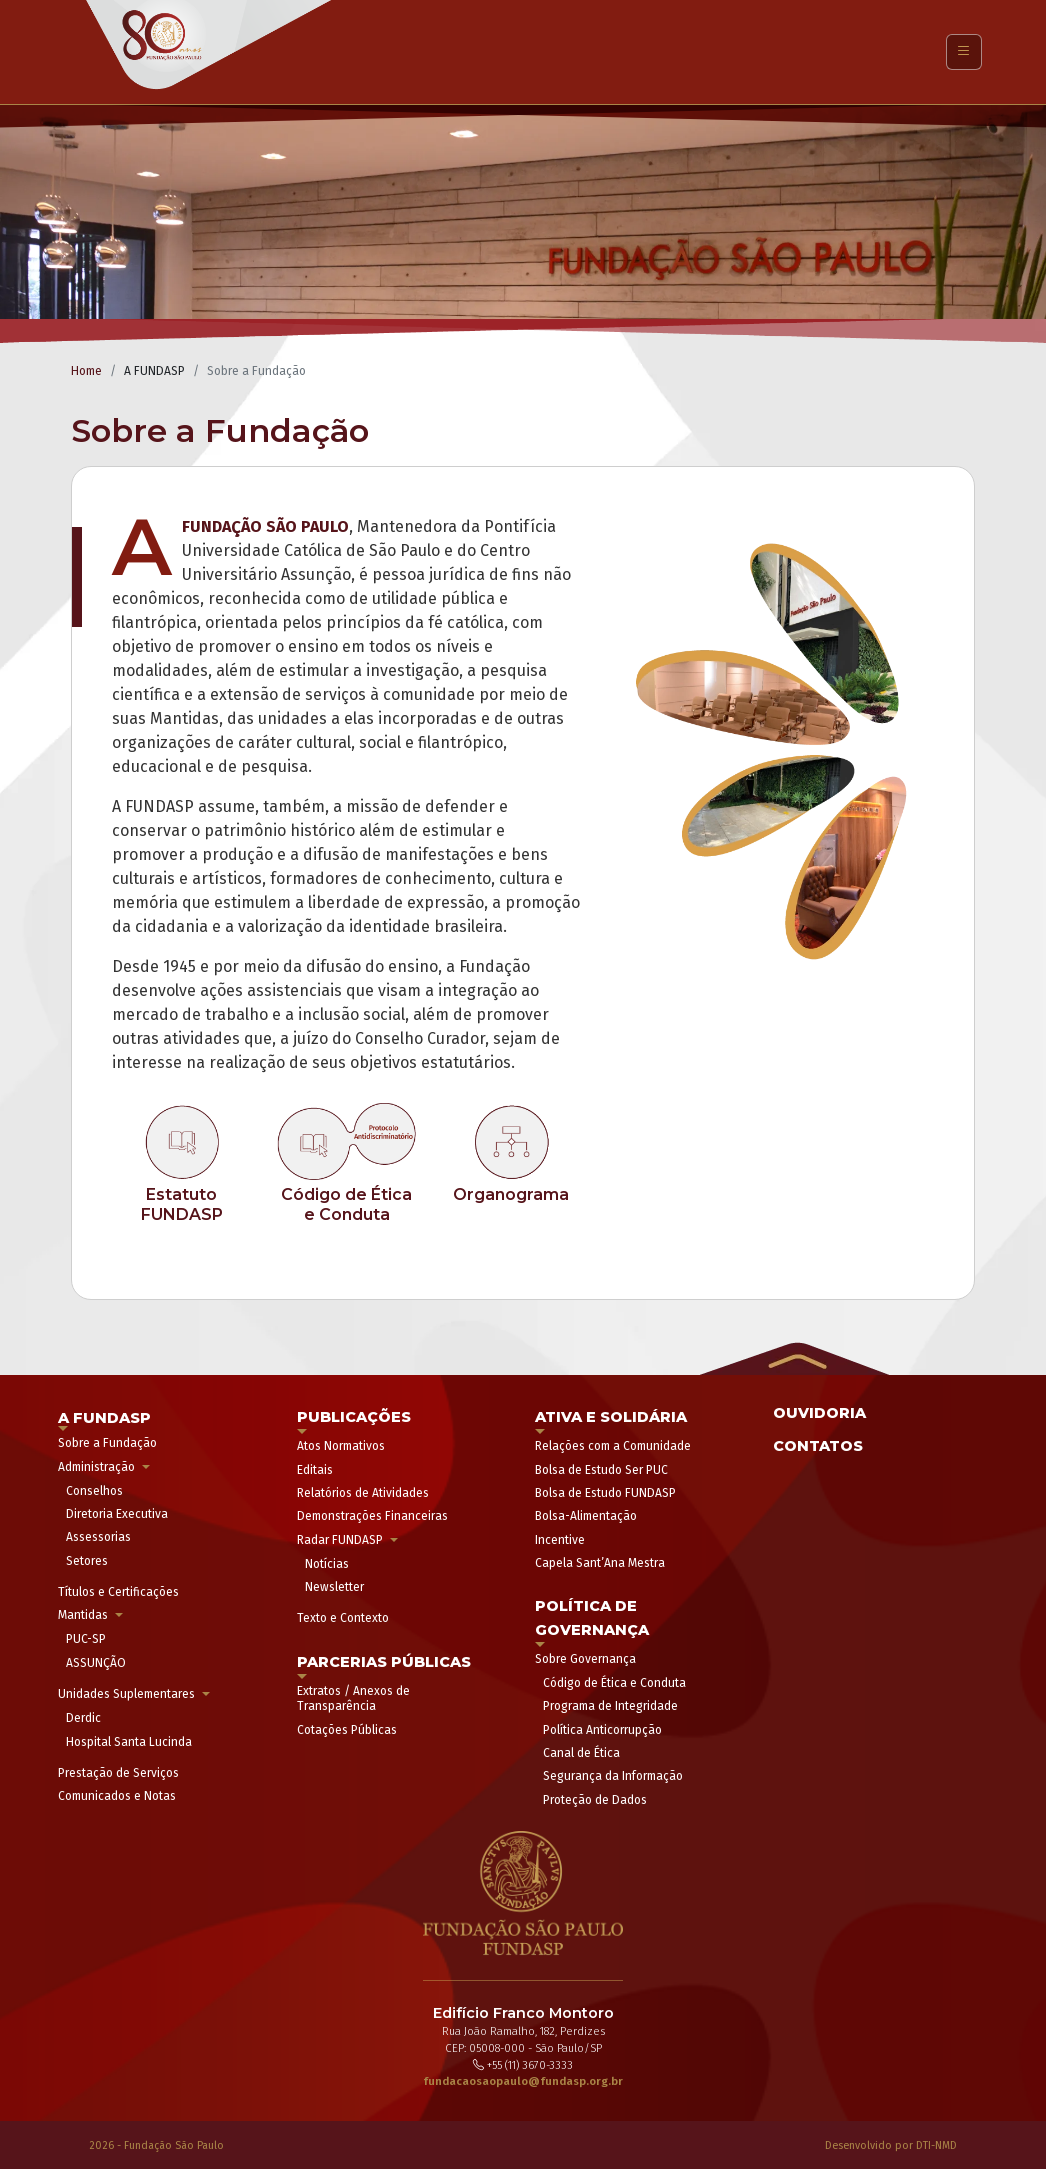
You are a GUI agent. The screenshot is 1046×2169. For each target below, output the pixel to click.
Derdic (83, 1718)
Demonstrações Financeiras (372, 1516)
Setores (87, 1561)
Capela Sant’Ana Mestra (600, 1563)
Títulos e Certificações (118, 1592)
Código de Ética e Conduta (614, 1683)
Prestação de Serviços (118, 1773)
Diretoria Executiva (117, 1514)
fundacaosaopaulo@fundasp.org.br (523, 2081)
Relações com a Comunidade (613, 1446)
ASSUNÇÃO (96, 1663)
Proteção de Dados (595, 1800)
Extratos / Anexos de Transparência (353, 1698)
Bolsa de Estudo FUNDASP (605, 1493)
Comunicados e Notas (117, 1796)
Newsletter (334, 1587)
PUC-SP (86, 1639)
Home (86, 371)
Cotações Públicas (347, 1730)
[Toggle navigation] (964, 52)
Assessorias (98, 1537)
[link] (182, 1162)
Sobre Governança (585, 1659)
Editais (315, 1470)
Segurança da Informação (613, 1776)
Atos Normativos (341, 1446)
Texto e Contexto (343, 1618)
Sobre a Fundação (107, 1443)
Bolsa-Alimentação (586, 1516)
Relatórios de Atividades (363, 1493)
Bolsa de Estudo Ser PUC (601, 1470)
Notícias (327, 1564)
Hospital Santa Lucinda (129, 1742)
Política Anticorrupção (602, 1730)
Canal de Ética (581, 1753)
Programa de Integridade (610, 1706)
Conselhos (94, 1491)
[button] (794, 1356)
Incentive (560, 1540)
